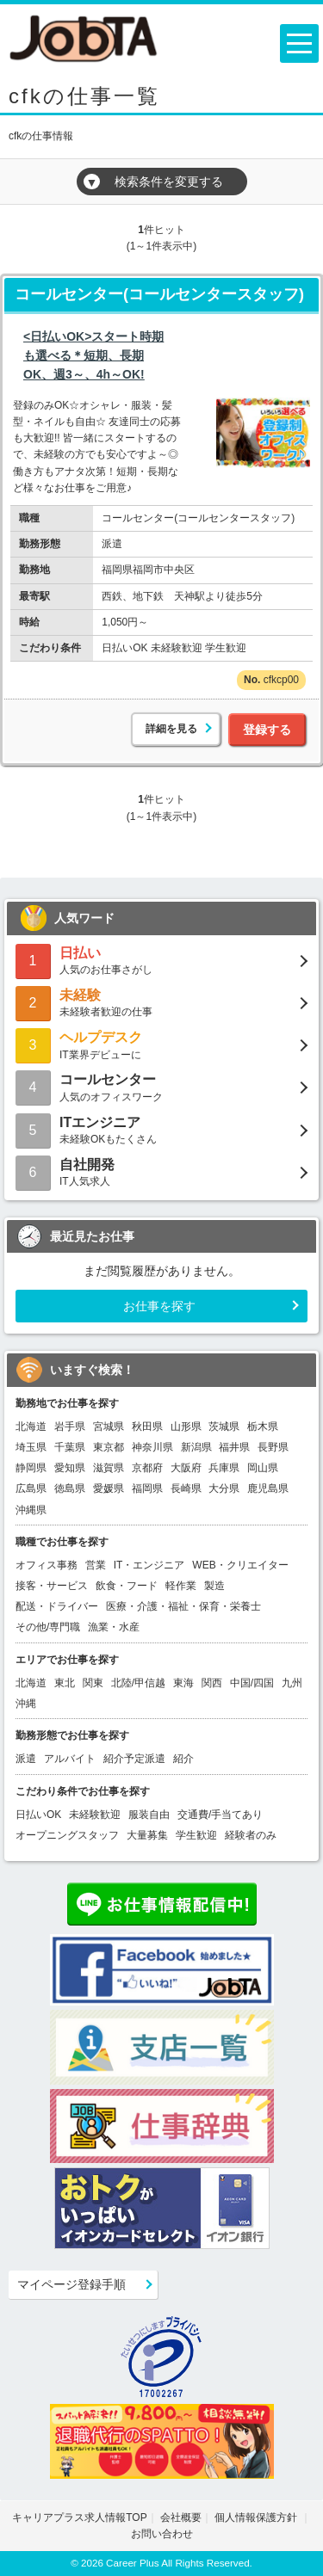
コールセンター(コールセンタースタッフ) (159, 294)
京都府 (147, 1468)
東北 (64, 1683)
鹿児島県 (268, 1488)
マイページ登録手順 (71, 2284)
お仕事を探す (159, 1306)
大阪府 (186, 1468)
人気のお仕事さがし (161, 960)
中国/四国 (252, 1683)
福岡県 (147, 1488)
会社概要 (181, 2517)
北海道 (31, 1426)
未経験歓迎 (95, 1815)
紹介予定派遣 (134, 1759)
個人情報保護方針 (257, 2517)
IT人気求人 (161, 1171)
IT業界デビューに (161, 1044)
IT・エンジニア (149, 1565)
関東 (93, 1683)
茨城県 (223, 1426)
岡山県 (262, 1468)
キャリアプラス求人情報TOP (79, 2517)
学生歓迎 (196, 1835)
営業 (95, 1565)
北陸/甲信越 (138, 1683)
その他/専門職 (48, 1627)
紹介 (183, 1759)
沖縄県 (31, 1510)
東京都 (108, 1447)
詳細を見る (171, 729)
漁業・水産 (114, 1627)
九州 (292, 1683)
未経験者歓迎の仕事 (161, 1002)
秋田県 (147, 1426)
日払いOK (38, 1815)
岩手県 (69, 1426)
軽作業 (180, 1586)
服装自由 (149, 1815)
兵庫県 (223, 1468)
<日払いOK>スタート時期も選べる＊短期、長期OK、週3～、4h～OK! (93, 356)
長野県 (273, 1447)
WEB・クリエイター (240, 1565)
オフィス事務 (47, 1565)
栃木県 (262, 1426)
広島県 (31, 1488)
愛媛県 (108, 1488)
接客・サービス (52, 1586)
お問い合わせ (162, 2534)
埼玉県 (31, 1447)
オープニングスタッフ (67, 1835)
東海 (183, 1683)
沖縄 (26, 1704)
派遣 (26, 1759)
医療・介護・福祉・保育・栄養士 (183, 1606)
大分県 (223, 1488)
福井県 (234, 1447)
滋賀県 (108, 1468)
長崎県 (186, 1488)
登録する (267, 729)
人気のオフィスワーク (161, 1086)
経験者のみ (250, 1835)
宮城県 (108, 1426)
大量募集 (147, 1835)
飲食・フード (127, 1586)
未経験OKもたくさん (161, 1129)
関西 (212, 1683)
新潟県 (196, 1447)
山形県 (186, 1426)
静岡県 (31, 1468)
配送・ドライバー (57, 1606)
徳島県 (69, 1488)
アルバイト (70, 1759)
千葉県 (69, 1447)
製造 (214, 1586)
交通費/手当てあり (220, 1815)
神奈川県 (152, 1447)
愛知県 (69, 1468)
